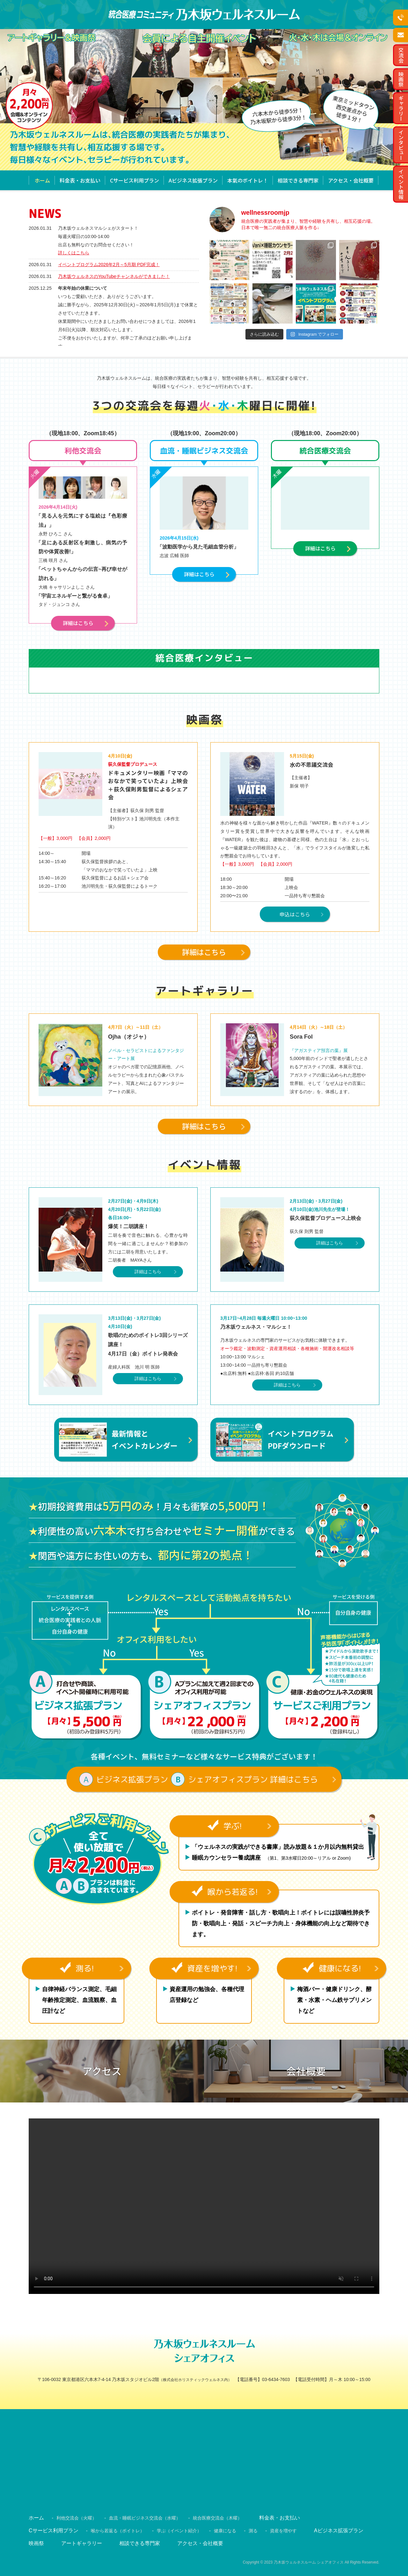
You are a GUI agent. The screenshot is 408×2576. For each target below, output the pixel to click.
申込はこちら (295, 914)
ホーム (42, 180)
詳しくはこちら (73, 252)
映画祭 (36, 2543)
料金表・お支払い (80, 180)
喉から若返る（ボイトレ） (117, 2530)
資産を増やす (283, 2530)
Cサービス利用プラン (134, 180)
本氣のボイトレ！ (247, 180)
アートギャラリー (81, 2543)
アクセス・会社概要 (351, 180)
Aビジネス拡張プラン (193, 180)
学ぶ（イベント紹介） (179, 2530)
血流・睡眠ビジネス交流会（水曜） (144, 2517)
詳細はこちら (148, 1271)
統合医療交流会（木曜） (217, 2517)
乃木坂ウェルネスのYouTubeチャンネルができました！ (114, 276)
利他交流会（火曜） (76, 2517)
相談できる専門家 (298, 180)
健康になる (225, 2530)
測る (253, 2530)
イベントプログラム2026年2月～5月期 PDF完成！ (109, 264)
